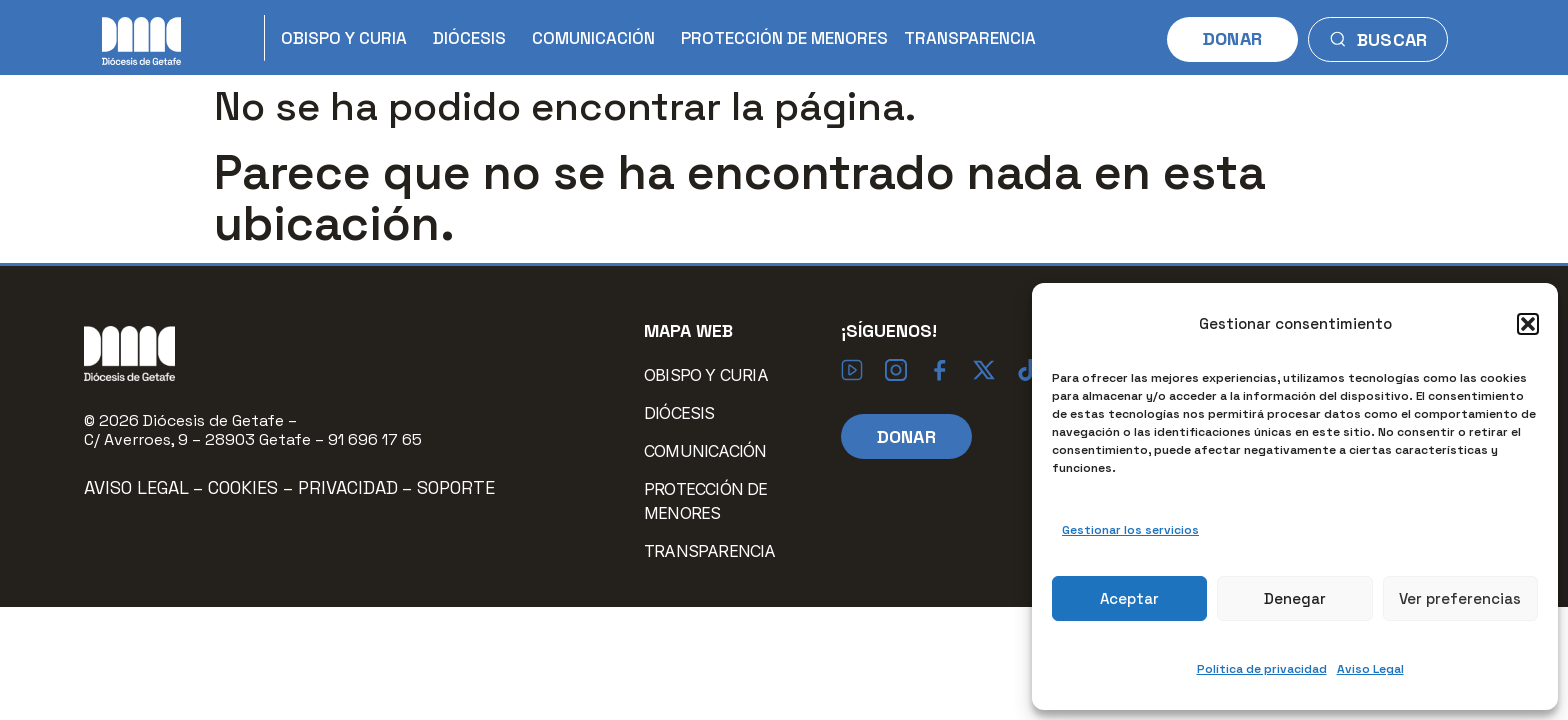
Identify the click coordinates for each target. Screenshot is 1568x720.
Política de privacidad (1262, 669)
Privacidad (348, 487)
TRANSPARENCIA (970, 38)
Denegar (1295, 598)
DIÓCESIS (474, 38)
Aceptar (1129, 598)
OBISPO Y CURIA (349, 38)
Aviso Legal (1370, 669)
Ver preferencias (1460, 598)
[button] (1528, 324)
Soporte (456, 487)
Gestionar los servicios (1130, 530)
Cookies (245, 487)
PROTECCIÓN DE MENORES (784, 38)
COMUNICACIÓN (598, 38)
